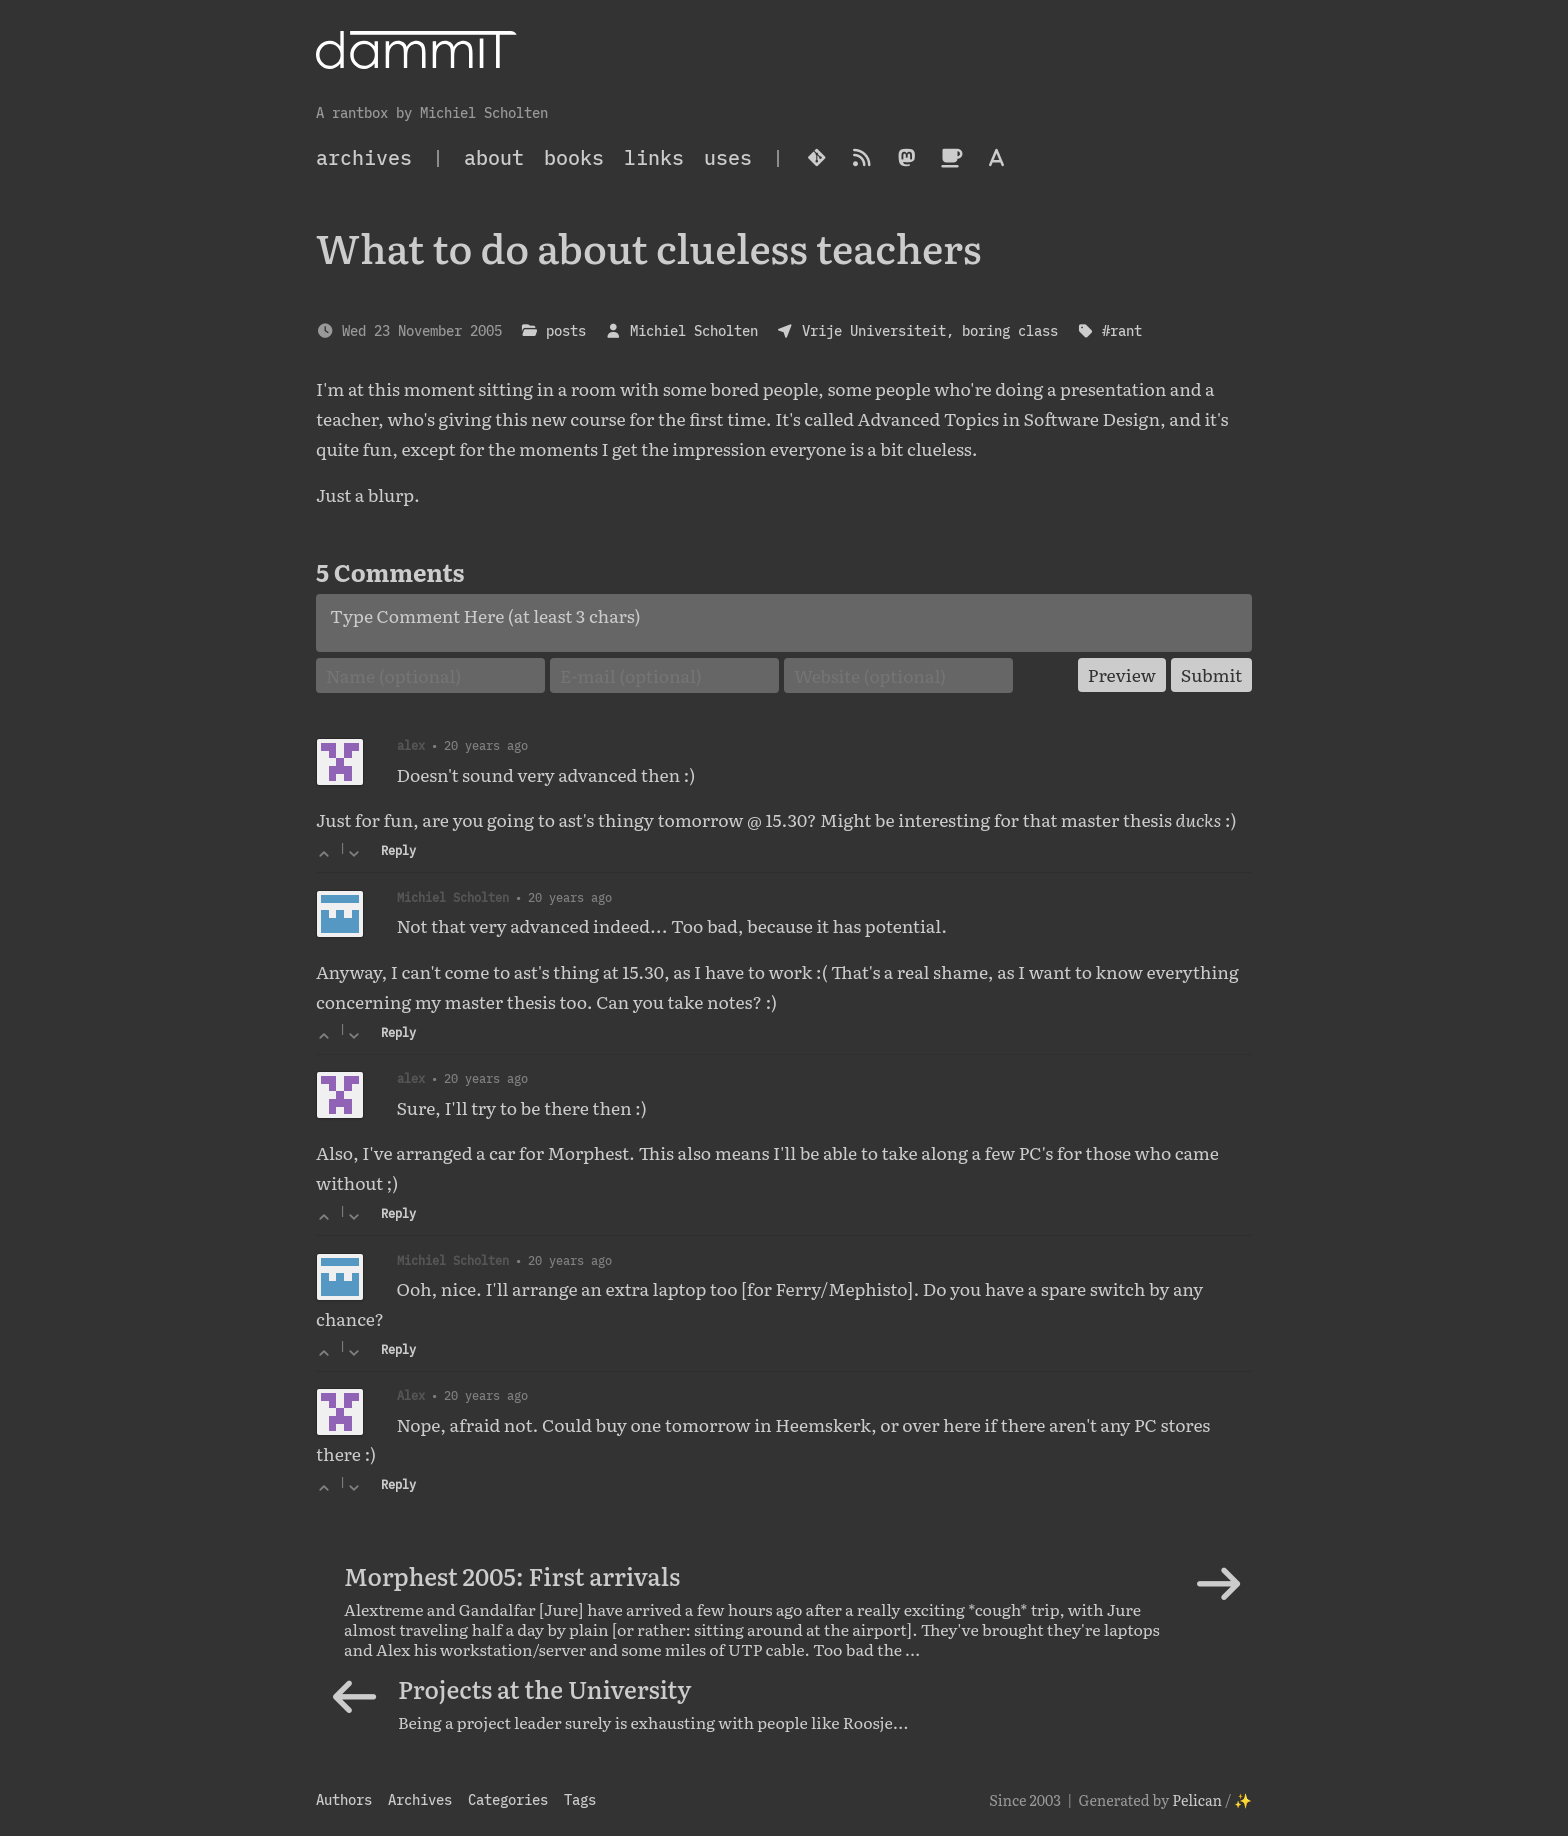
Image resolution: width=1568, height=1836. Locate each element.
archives (364, 157)
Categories (508, 1799)
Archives (420, 1799)
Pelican (1197, 1799)
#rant (1122, 330)
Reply (398, 850)
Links (654, 157)
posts (566, 330)
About (494, 157)
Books (574, 157)
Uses (728, 157)
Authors (344, 1799)
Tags (580, 1799)
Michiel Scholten (694, 330)
